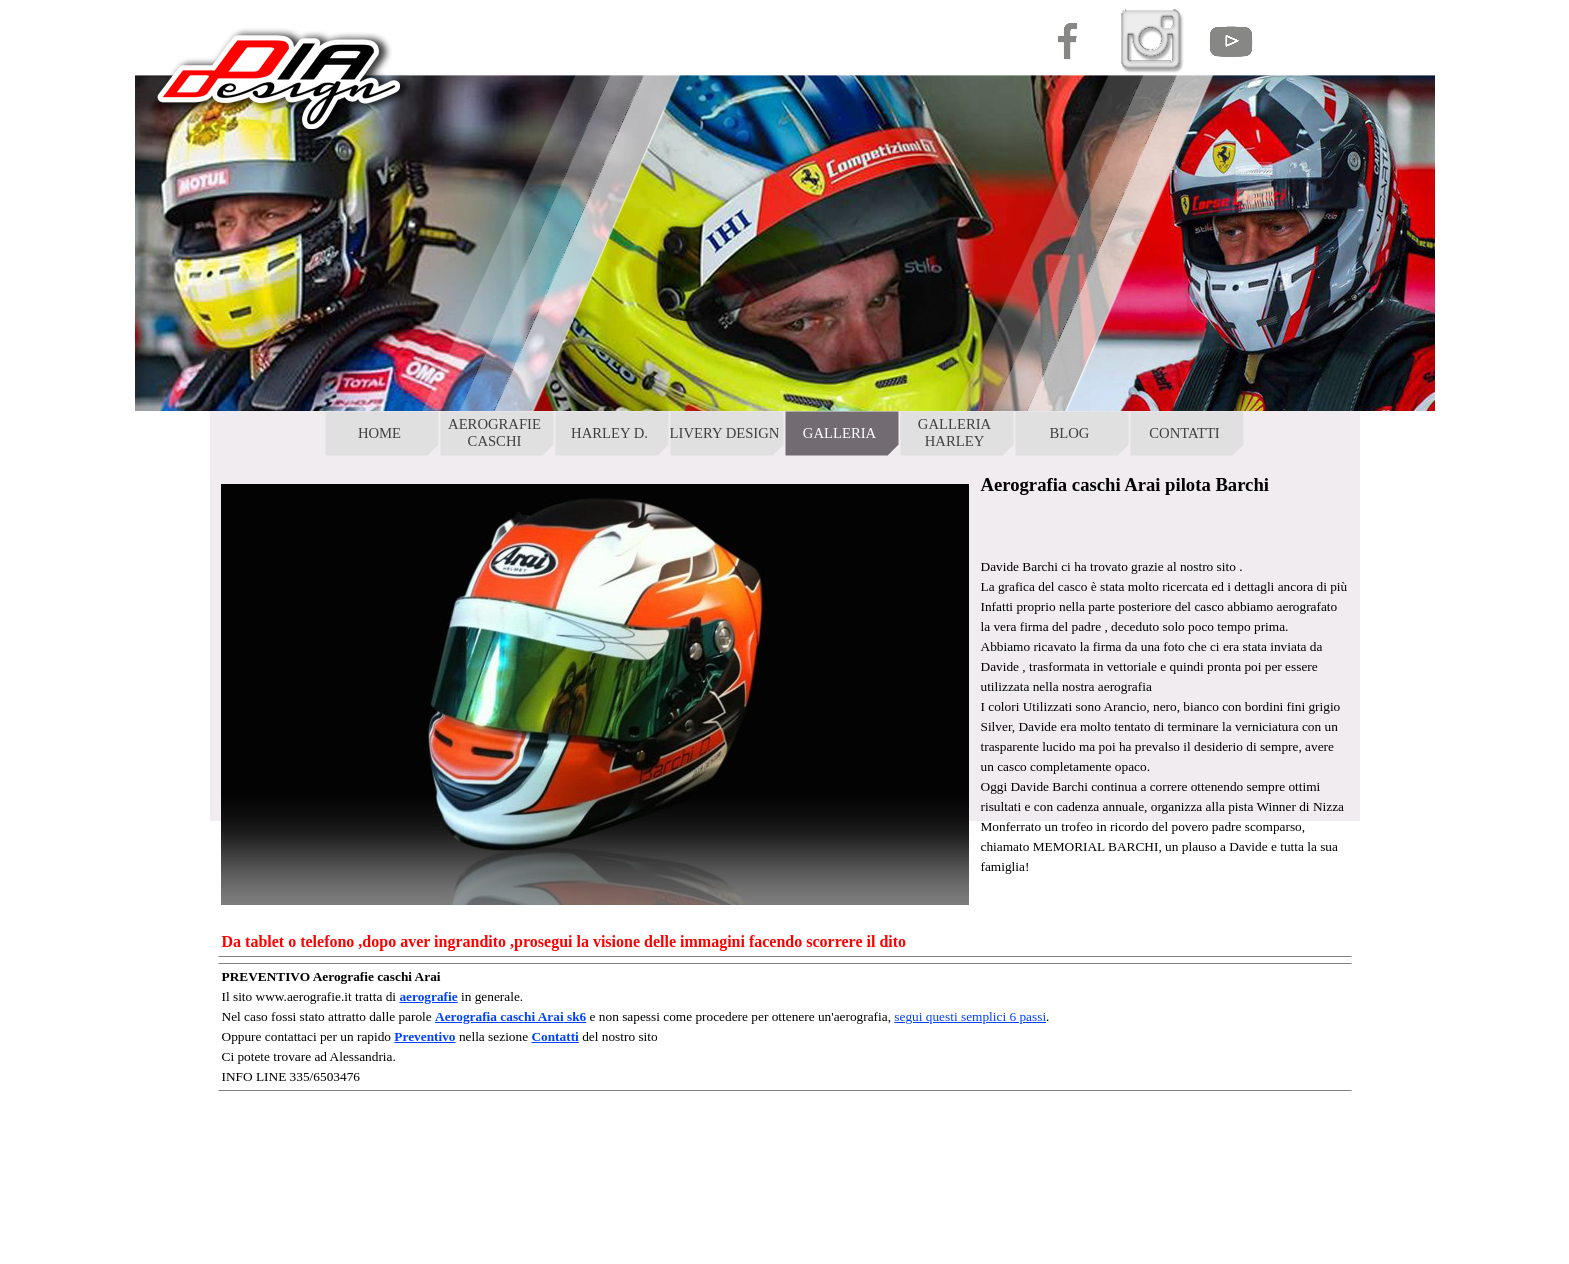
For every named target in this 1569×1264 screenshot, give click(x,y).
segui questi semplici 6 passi (970, 1016)
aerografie (428, 996)
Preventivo (424, 1036)
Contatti (554, 1036)
